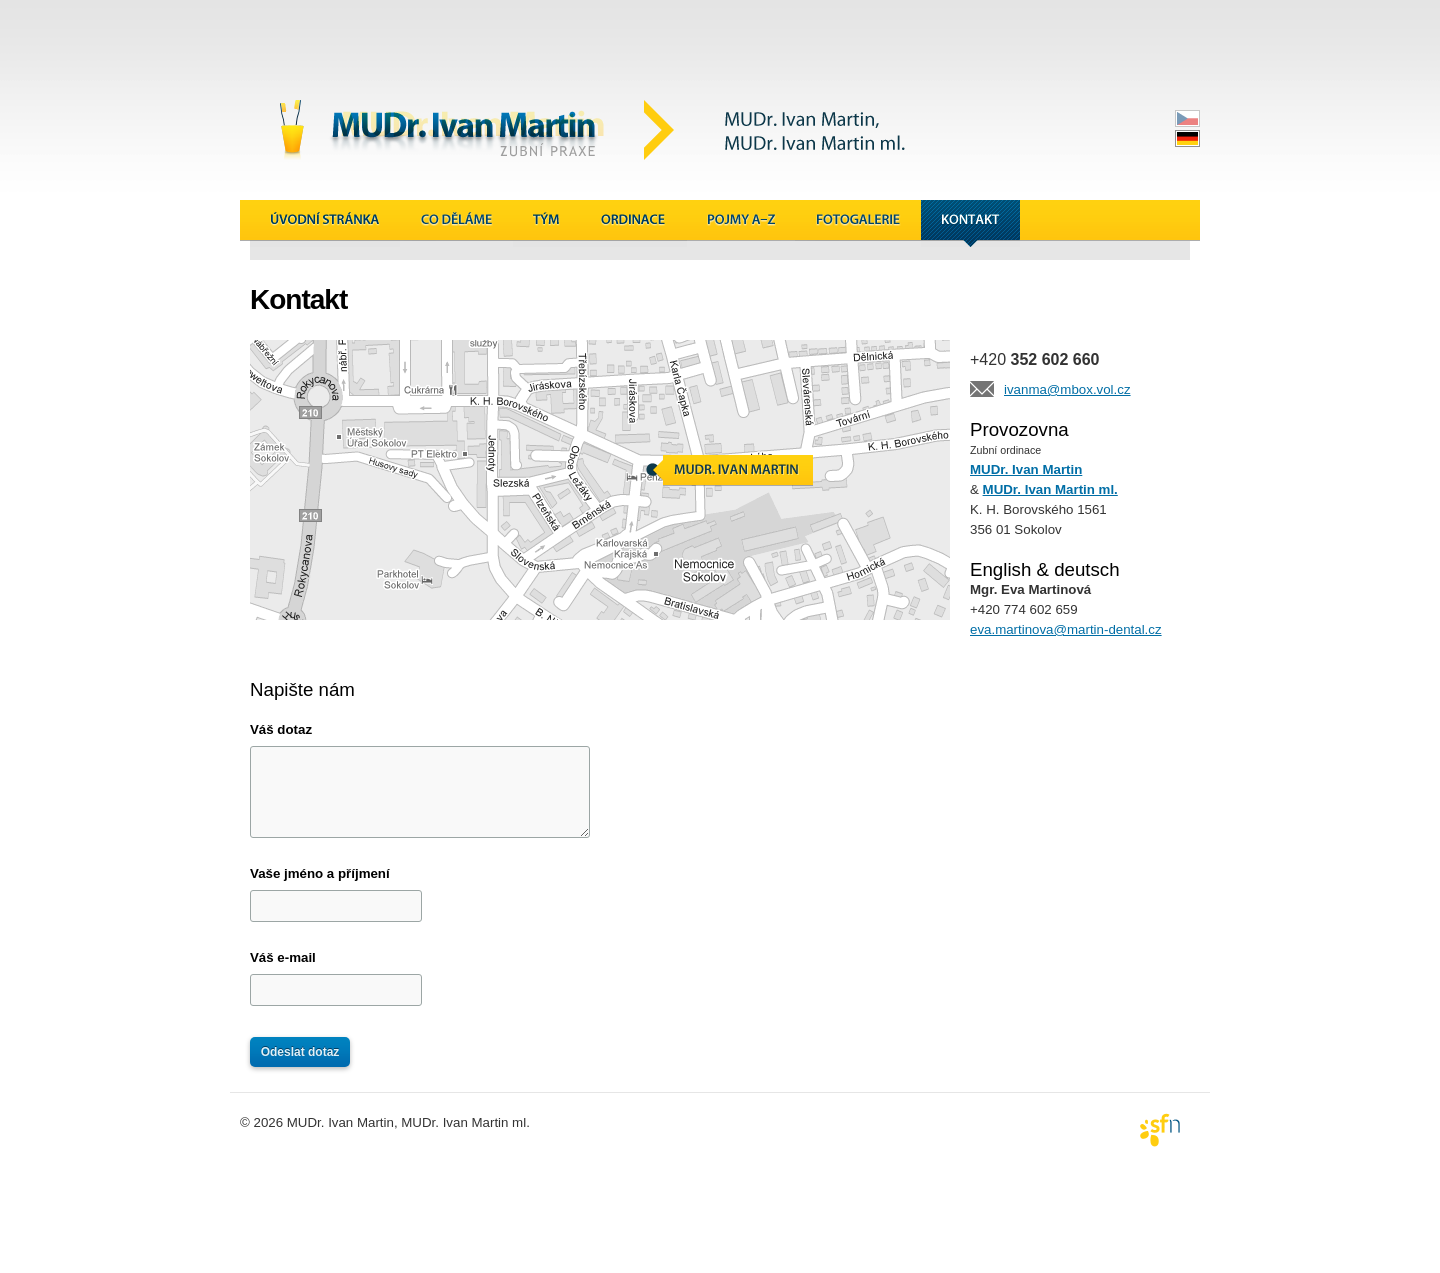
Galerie (858, 223)
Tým (547, 223)
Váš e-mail (283, 957)
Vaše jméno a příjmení (320, 873)
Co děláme (456, 223)
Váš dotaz (281, 729)
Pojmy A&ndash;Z (741, 223)
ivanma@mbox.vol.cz (1067, 389)
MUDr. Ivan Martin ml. (1050, 489)
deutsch (1187, 138)
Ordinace (634, 223)
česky (1187, 118)
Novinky (1070, 223)
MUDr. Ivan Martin (1026, 469)
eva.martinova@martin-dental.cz (1066, 629)
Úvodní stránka (325, 223)
